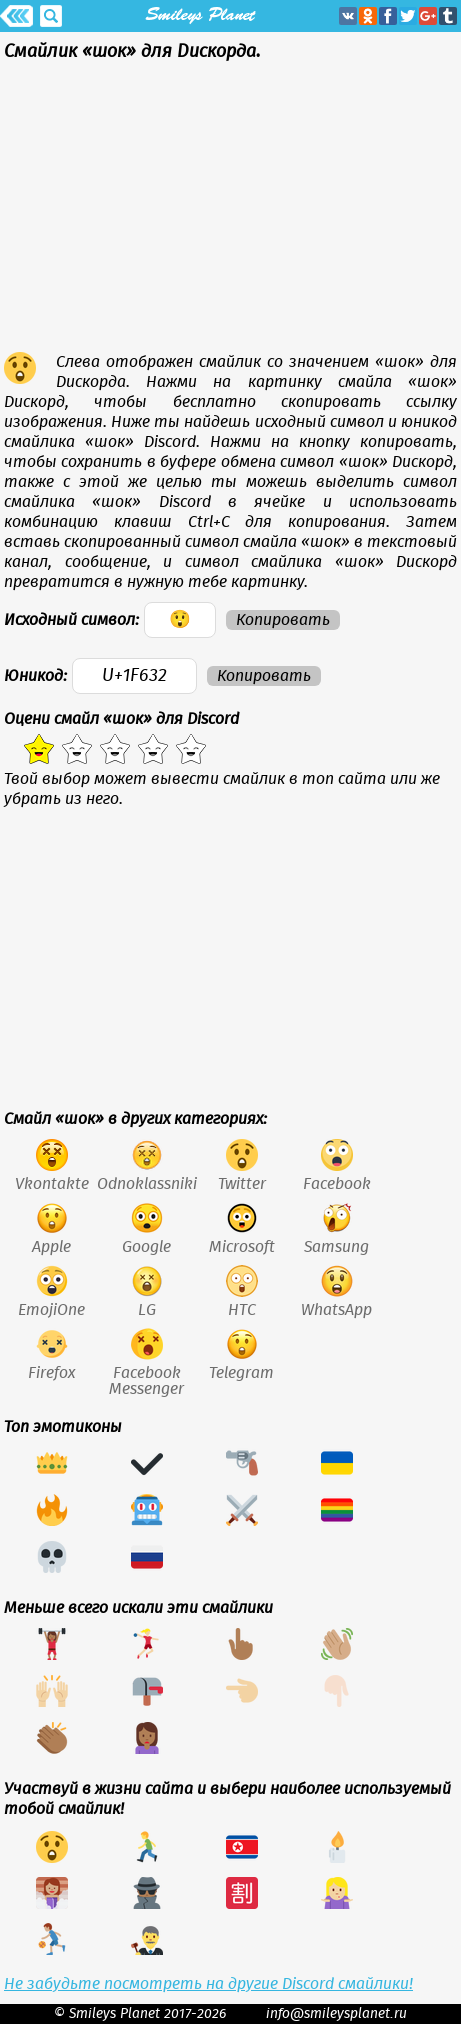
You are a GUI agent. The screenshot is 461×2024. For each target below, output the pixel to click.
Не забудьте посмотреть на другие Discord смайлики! (208, 1984)
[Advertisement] (230, 212)
